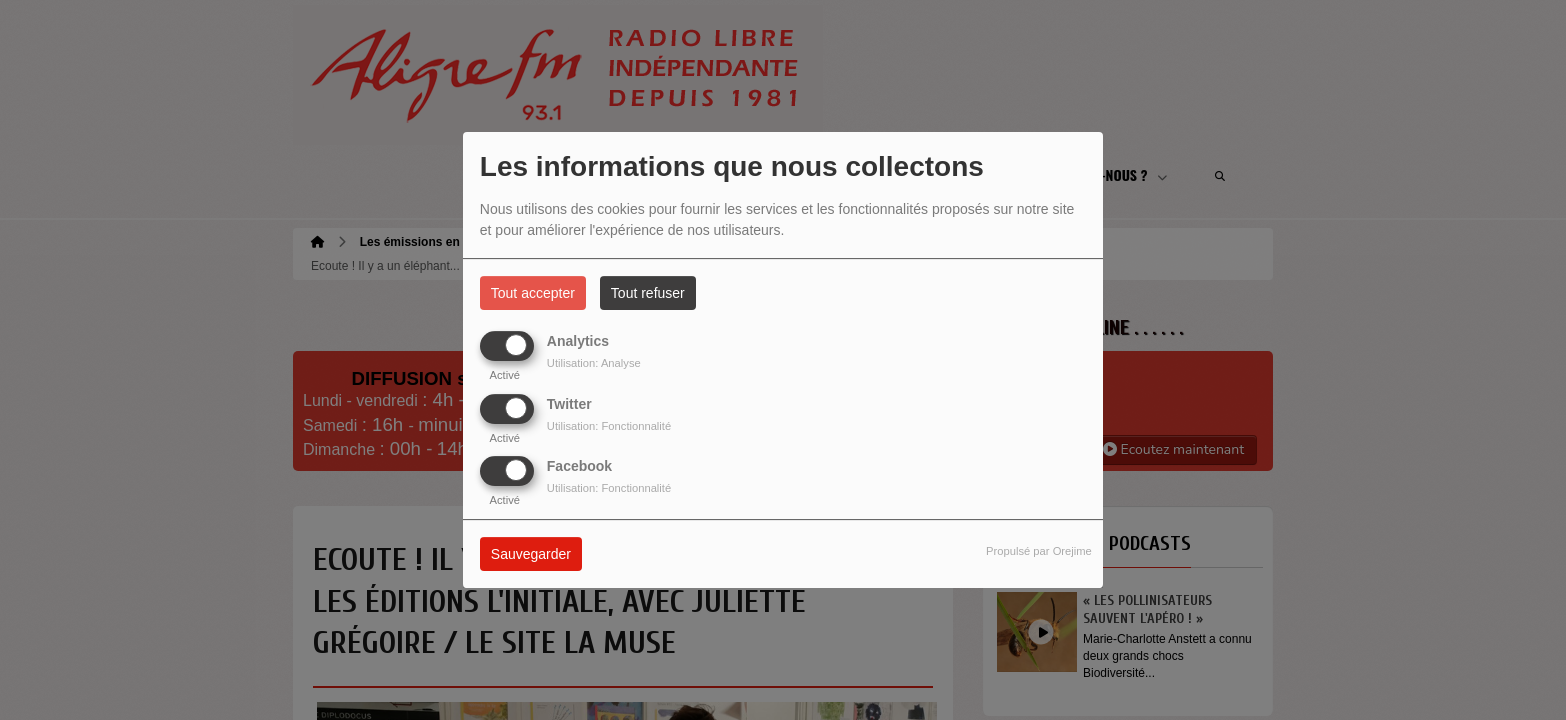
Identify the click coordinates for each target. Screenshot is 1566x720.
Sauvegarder (531, 554)
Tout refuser (648, 293)
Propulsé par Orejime (1039, 551)
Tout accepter (533, 293)
